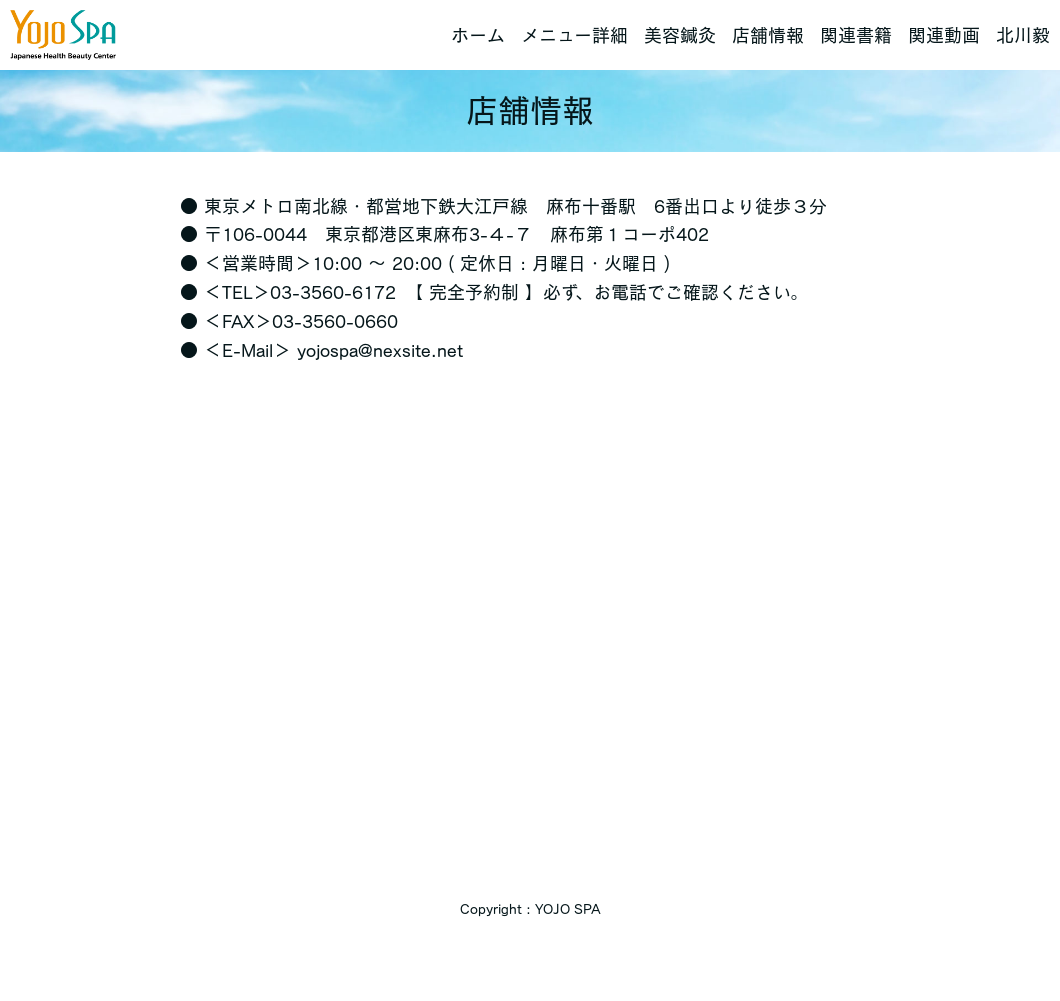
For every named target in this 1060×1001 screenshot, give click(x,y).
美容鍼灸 (680, 35)
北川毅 (1023, 35)
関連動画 (944, 35)
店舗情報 (768, 35)
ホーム (478, 35)
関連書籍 (856, 35)
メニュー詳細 (574, 35)
